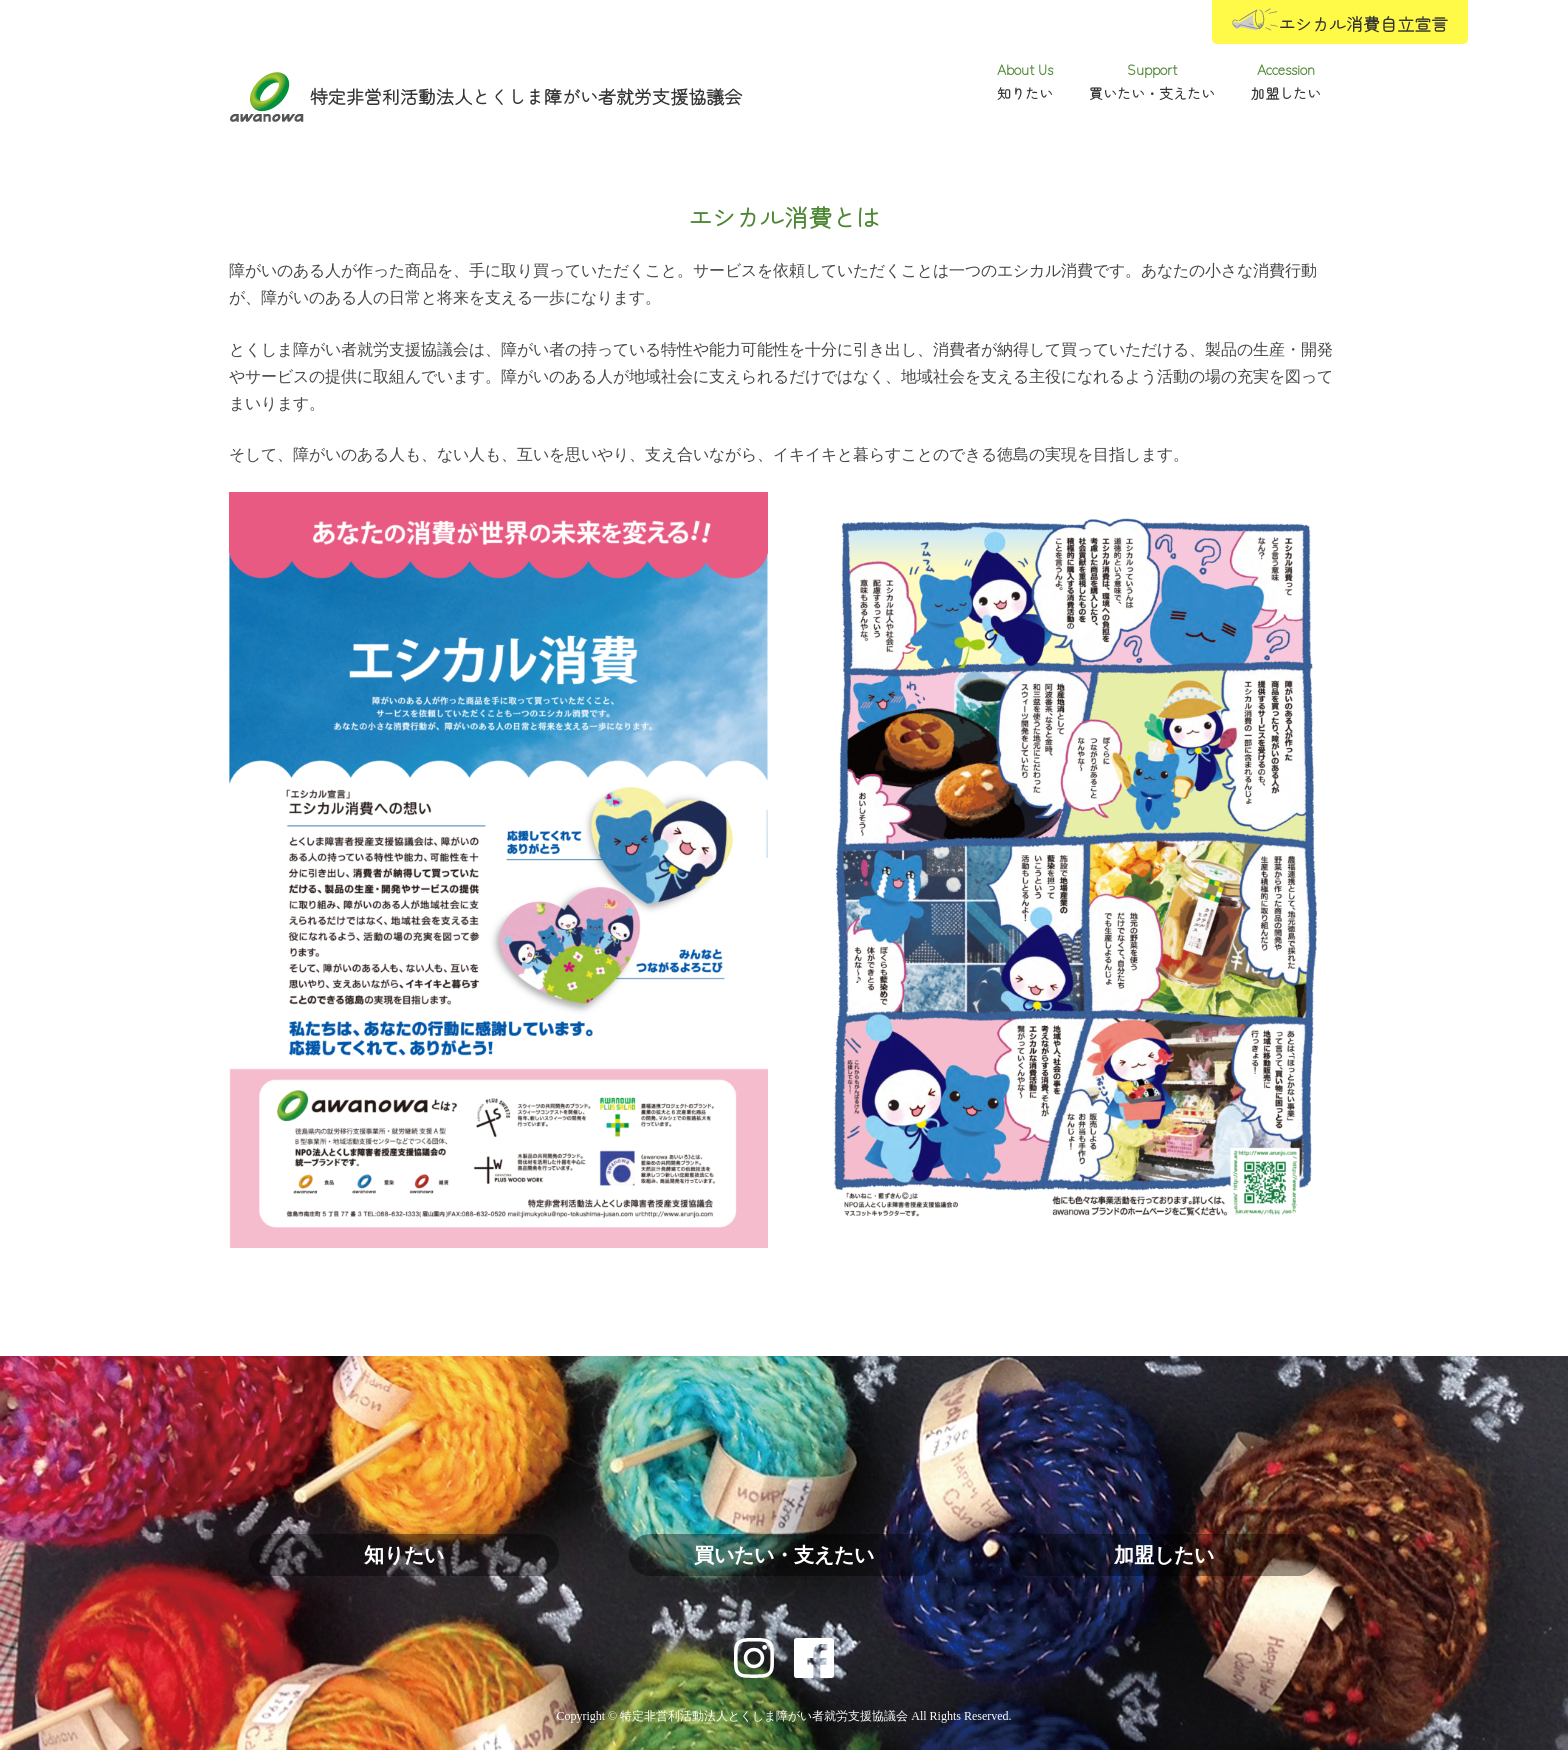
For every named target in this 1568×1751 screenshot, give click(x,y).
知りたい (404, 1555)
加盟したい (1164, 1555)
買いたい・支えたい (784, 1555)
